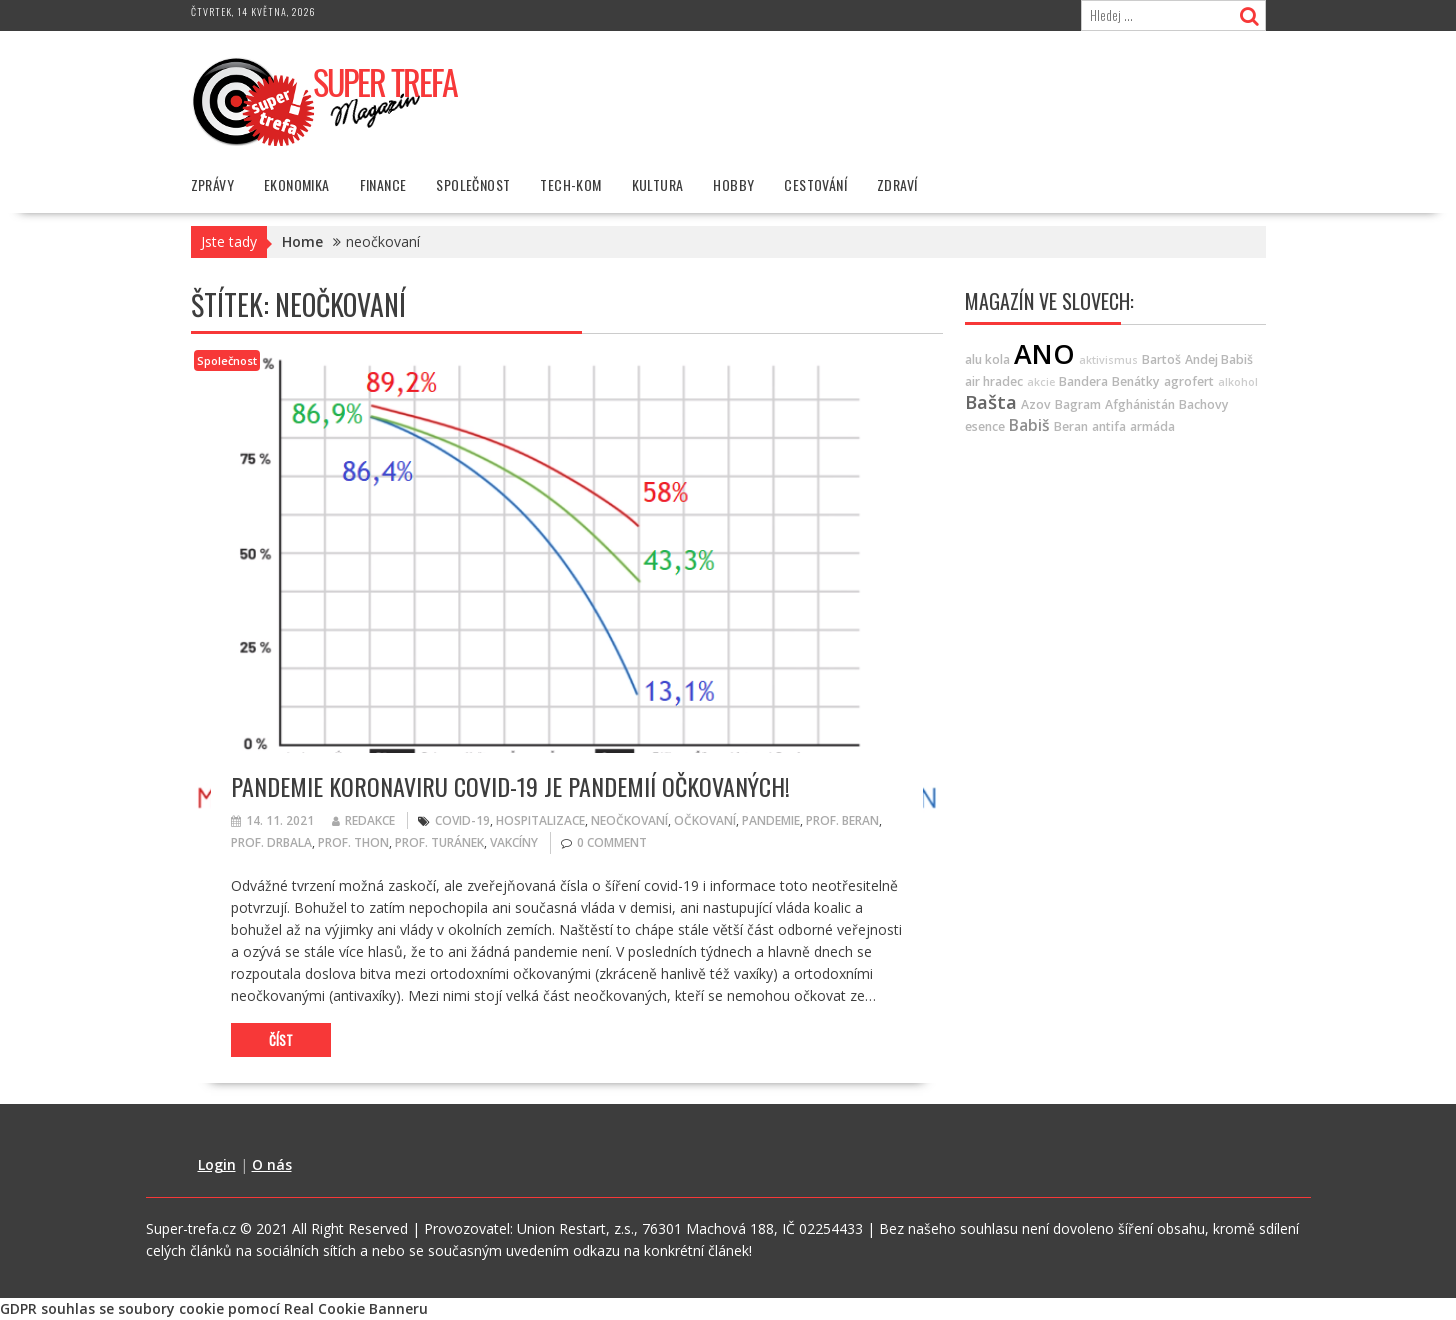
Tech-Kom (570, 184)
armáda (1152, 426)
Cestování (815, 184)
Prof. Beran (842, 820)
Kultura (658, 184)
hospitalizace (540, 820)
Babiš (1029, 425)
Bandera (1083, 381)
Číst (281, 1040)
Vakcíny (514, 842)
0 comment (612, 842)
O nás (272, 1164)
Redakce (363, 820)
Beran (1071, 426)
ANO (1044, 354)
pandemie (771, 820)
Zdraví (897, 184)
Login (217, 1164)
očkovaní (705, 820)
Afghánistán (1140, 404)
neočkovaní (629, 820)
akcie (1041, 382)
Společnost (473, 184)
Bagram (1078, 404)
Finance (383, 184)
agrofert (1189, 381)
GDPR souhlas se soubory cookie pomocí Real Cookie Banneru (214, 1308)
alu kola (987, 359)
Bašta (991, 401)
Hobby (733, 184)
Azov (1036, 404)
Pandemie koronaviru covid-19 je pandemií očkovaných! (510, 786)
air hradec (994, 381)
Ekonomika (297, 184)
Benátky (1136, 381)
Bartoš (1161, 359)
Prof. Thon (353, 842)
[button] (326, 101)
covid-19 (462, 820)
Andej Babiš (1219, 359)
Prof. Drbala (271, 842)
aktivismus (1108, 360)
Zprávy (212, 184)
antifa (1109, 426)
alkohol (1238, 382)
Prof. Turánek (439, 842)
